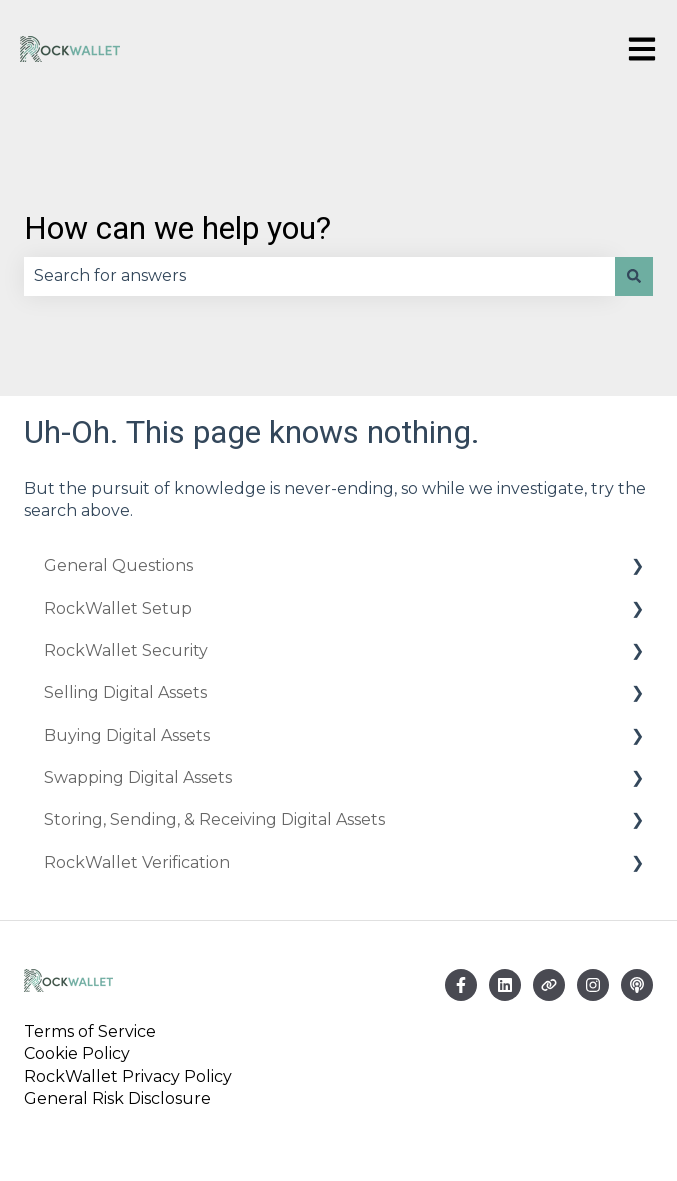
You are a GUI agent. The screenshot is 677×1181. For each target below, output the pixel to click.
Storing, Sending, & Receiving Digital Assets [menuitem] (214, 819)
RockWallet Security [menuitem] (126, 650)
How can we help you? (177, 228)
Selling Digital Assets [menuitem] (125, 692)
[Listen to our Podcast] (637, 985)
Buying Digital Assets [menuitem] (127, 735)
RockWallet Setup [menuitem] (118, 608)
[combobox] (319, 276)
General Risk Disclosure (117, 1098)
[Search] (634, 276)
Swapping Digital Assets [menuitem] (138, 777)
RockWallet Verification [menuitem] (137, 862)
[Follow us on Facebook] (461, 985)
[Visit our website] (549, 985)
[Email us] (505, 985)
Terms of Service (94, 1031)
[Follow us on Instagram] (593, 985)
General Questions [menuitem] (118, 565)
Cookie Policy (77, 1053)
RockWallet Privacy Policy (128, 1076)
